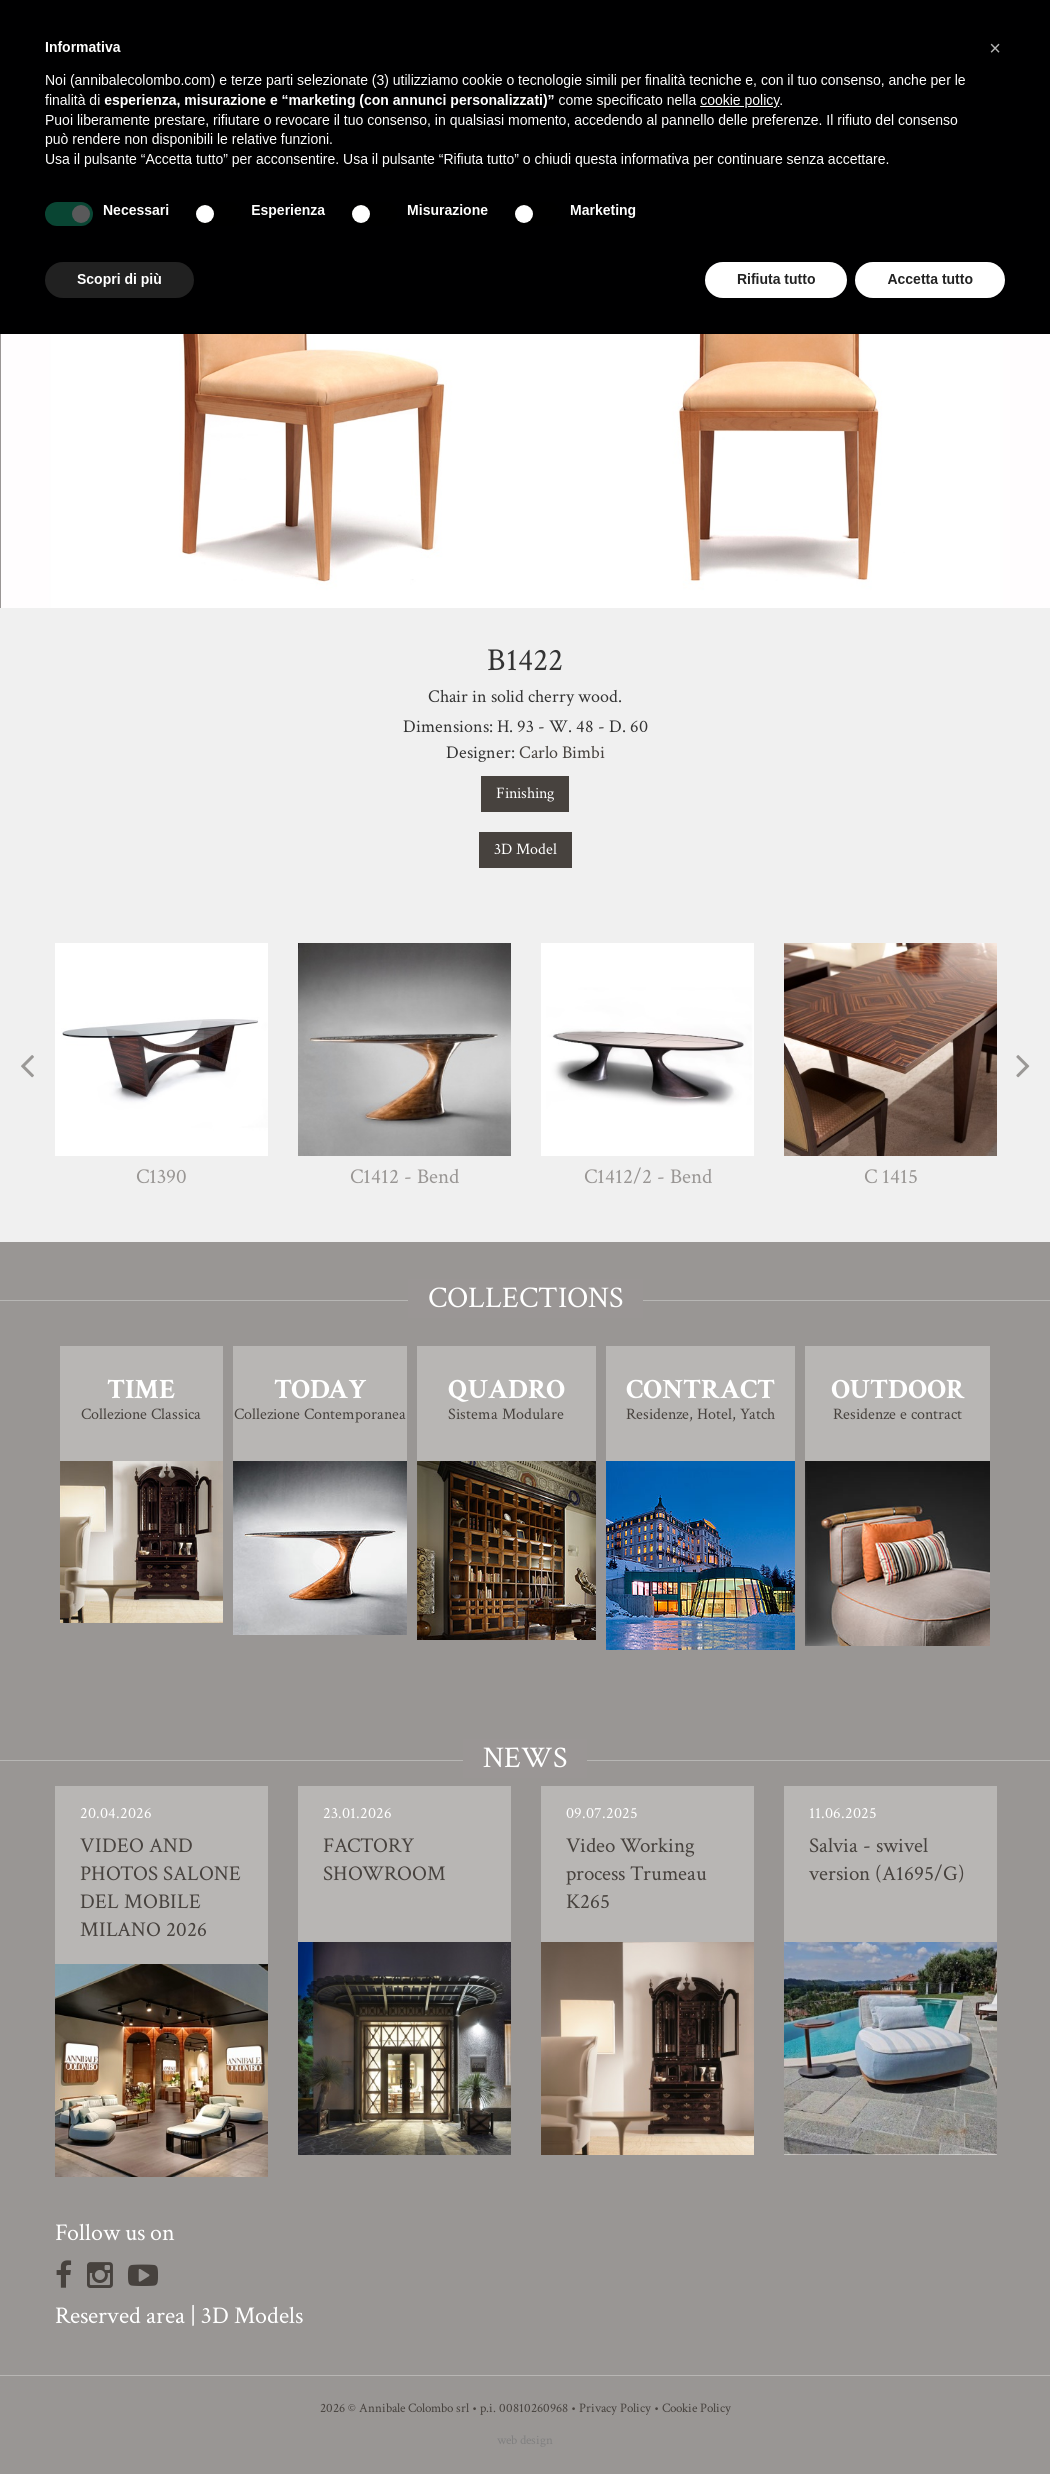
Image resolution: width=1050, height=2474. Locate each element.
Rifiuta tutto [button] (776, 279)
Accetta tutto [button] (930, 279)
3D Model (525, 849)
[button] (995, 48)
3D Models (252, 2315)
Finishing (525, 793)
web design (525, 2440)
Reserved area (120, 2315)
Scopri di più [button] (119, 279)
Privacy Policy (615, 2408)
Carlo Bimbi (562, 752)
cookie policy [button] (739, 100)
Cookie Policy (696, 2408)
